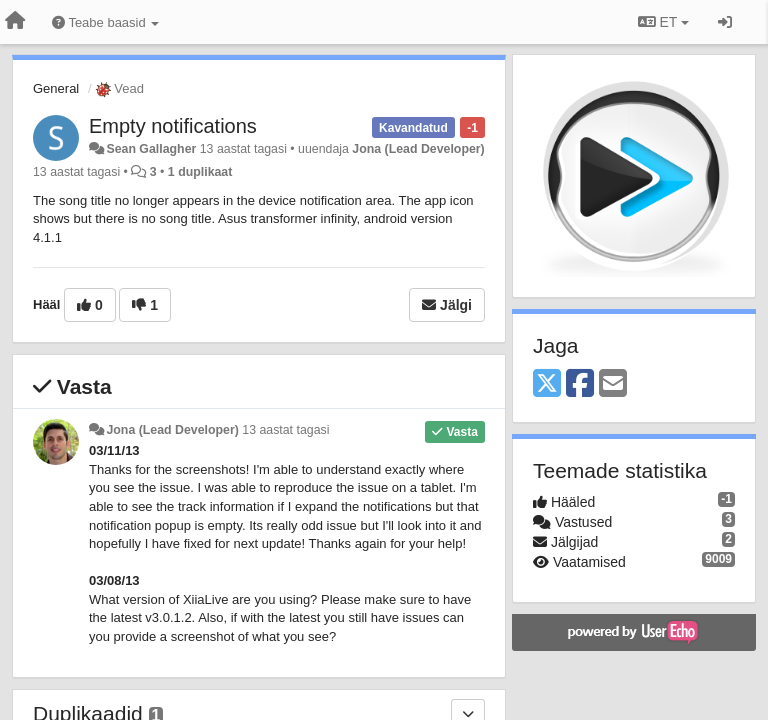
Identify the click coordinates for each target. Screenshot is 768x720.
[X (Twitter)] (547, 384)
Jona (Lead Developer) (418, 149)
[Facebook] (580, 384)
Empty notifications (173, 126)
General (56, 88)
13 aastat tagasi (285, 430)
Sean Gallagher (151, 149)
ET (663, 22)
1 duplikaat (200, 172)
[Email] (613, 384)
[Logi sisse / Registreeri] (725, 22)
